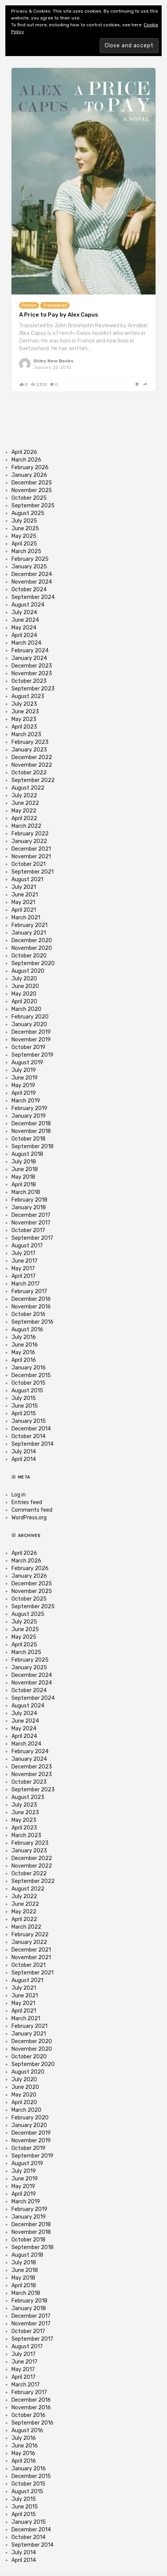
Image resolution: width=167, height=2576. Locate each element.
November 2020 (31, 948)
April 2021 (23, 910)
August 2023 (27, 696)
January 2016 (28, 1367)
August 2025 (27, 513)
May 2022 (23, 811)
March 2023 (26, 734)
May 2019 (23, 1085)
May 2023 (23, 719)
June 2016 (24, 1345)
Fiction (29, 305)
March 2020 (26, 1009)
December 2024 (31, 574)
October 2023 (29, 681)
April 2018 (23, 1184)
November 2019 (31, 1039)
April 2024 (24, 635)
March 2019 (25, 1100)
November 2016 (31, 1306)
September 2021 (32, 872)
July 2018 (23, 1161)
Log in (18, 1495)
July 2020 (24, 978)
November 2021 (31, 856)
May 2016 (23, 1352)
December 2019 (31, 1032)
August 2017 (27, 1245)
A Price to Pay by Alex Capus (58, 314)
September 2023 (33, 688)
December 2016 (31, 1299)
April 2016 (23, 1360)
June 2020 (25, 986)
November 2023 (31, 673)
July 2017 (23, 1253)
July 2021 (23, 887)
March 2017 (25, 1284)
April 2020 (24, 1001)
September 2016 (32, 1322)
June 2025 (25, 528)
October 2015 (28, 1383)
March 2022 (26, 826)
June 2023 (25, 711)
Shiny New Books (53, 361)
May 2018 (23, 1177)
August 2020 (27, 971)
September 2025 (33, 505)
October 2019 (28, 1047)
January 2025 (29, 566)
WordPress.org (29, 1517)
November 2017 (30, 1223)
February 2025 (30, 559)
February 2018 (29, 1200)
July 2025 (24, 521)
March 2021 (25, 917)
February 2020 (30, 1017)
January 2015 (28, 1421)
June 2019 (24, 1078)
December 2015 (31, 1375)
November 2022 (31, 765)
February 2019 (29, 1108)
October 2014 (28, 1436)
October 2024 (29, 589)
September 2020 (33, 963)
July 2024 (24, 612)
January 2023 (29, 750)
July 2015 (23, 1398)
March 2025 (26, 551)
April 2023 (24, 727)
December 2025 (31, 482)
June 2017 (24, 1261)
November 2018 (31, 1131)
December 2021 (31, 849)
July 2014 (23, 1451)
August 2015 (27, 1390)
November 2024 (31, 582)
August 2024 (27, 605)
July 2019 (23, 1070)
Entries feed (26, 1502)
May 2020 (23, 994)
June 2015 (24, 1406)
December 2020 (31, 940)
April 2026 (24, 452)
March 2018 (25, 1192)
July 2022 (24, 795)
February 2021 (29, 925)
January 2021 (28, 933)
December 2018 (31, 1123)
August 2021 (27, 879)
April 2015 (23, 1413)
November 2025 (31, 490)
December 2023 (31, 666)
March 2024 (26, 643)
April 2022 (24, 818)
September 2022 (33, 780)
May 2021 (23, 902)
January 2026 (29, 475)
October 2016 (28, 1314)
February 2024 (30, 650)
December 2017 (30, 1215)
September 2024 (33, 597)
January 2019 (28, 1116)
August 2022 (27, 788)
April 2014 (23, 1459)
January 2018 (28, 1207)
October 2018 (28, 1139)
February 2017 (29, 1291)
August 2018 (27, 1154)
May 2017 (23, 1268)
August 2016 (27, 1329)
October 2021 (28, 864)
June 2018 (24, 1169)
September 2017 (32, 1238)
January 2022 (29, 841)
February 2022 (30, 833)
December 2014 (31, 1429)
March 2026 (26, 460)
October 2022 (29, 772)
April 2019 (23, 1093)
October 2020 (29, 956)
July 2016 (23, 1337)
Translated (55, 305)
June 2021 (24, 894)
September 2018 (32, 1146)
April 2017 (23, 1276)
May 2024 (23, 627)
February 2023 (30, 742)
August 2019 (27, 1062)
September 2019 (32, 1055)
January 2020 (29, 1024)
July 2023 (24, 704)
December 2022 (31, 757)
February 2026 (30, 467)
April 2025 (24, 544)
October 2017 (28, 1230)
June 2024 (25, 620)
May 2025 (23, 536)
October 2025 (29, 498)
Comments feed (31, 1510)
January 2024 (29, 658)
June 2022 (25, 803)
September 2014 (32, 1444)
